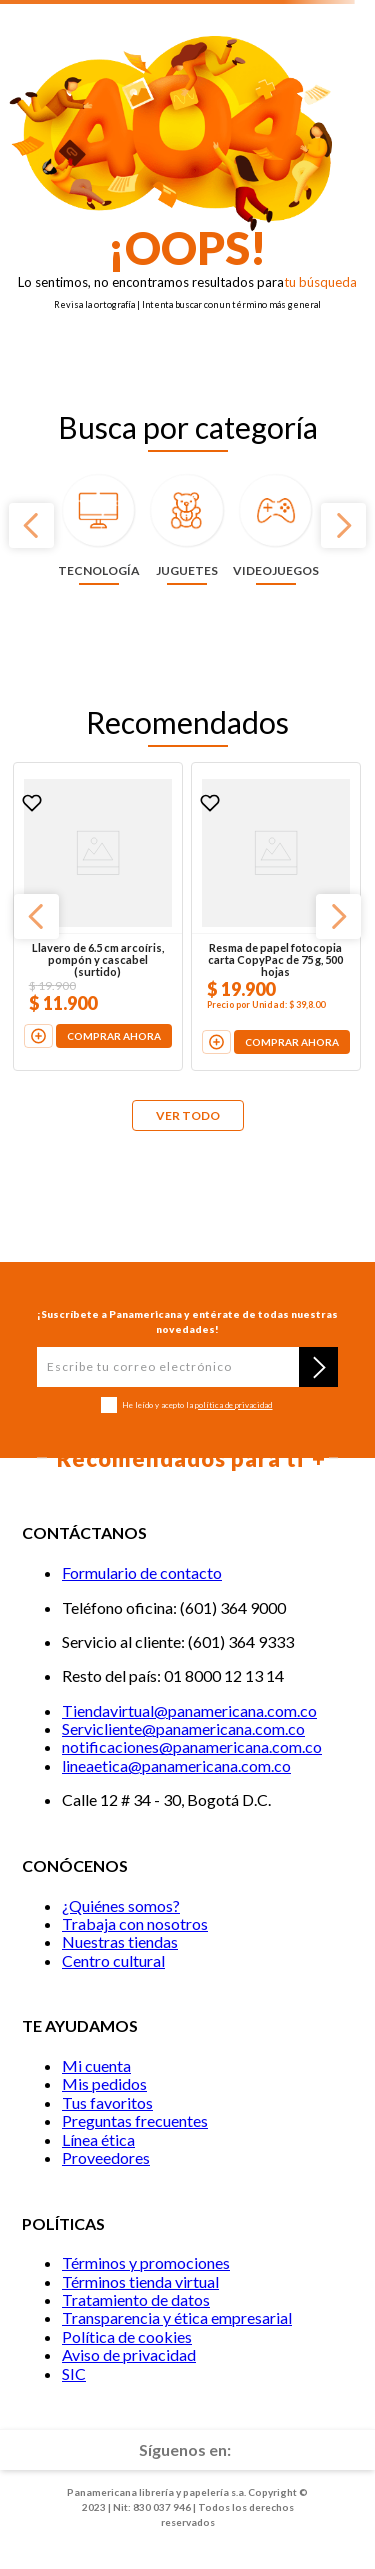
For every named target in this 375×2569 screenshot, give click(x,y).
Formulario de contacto (142, 1572)
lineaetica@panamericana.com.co (176, 1765)
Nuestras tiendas (120, 1941)
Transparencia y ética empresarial (177, 2317)
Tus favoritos (107, 2102)
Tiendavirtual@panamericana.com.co (189, 1710)
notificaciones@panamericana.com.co (192, 1746)
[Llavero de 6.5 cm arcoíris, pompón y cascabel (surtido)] (99, 917)
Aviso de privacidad (129, 2354)
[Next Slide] (343, 525)
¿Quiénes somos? (121, 1905)
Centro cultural (113, 1960)
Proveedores (106, 2157)
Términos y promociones (146, 2262)
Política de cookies (127, 2336)
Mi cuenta (96, 2065)
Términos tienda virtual (140, 2281)
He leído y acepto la (197, 1405)
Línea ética (98, 2139)
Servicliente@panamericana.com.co (183, 1728)
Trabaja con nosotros (135, 1923)
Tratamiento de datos (136, 2299)
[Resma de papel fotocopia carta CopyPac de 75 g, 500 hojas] (277, 917)
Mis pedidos (104, 2083)
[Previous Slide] (31, 525)
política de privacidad (233, 1405)
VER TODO (188, 1115)
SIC (74, 2373)
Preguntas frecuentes (135, 2120)
